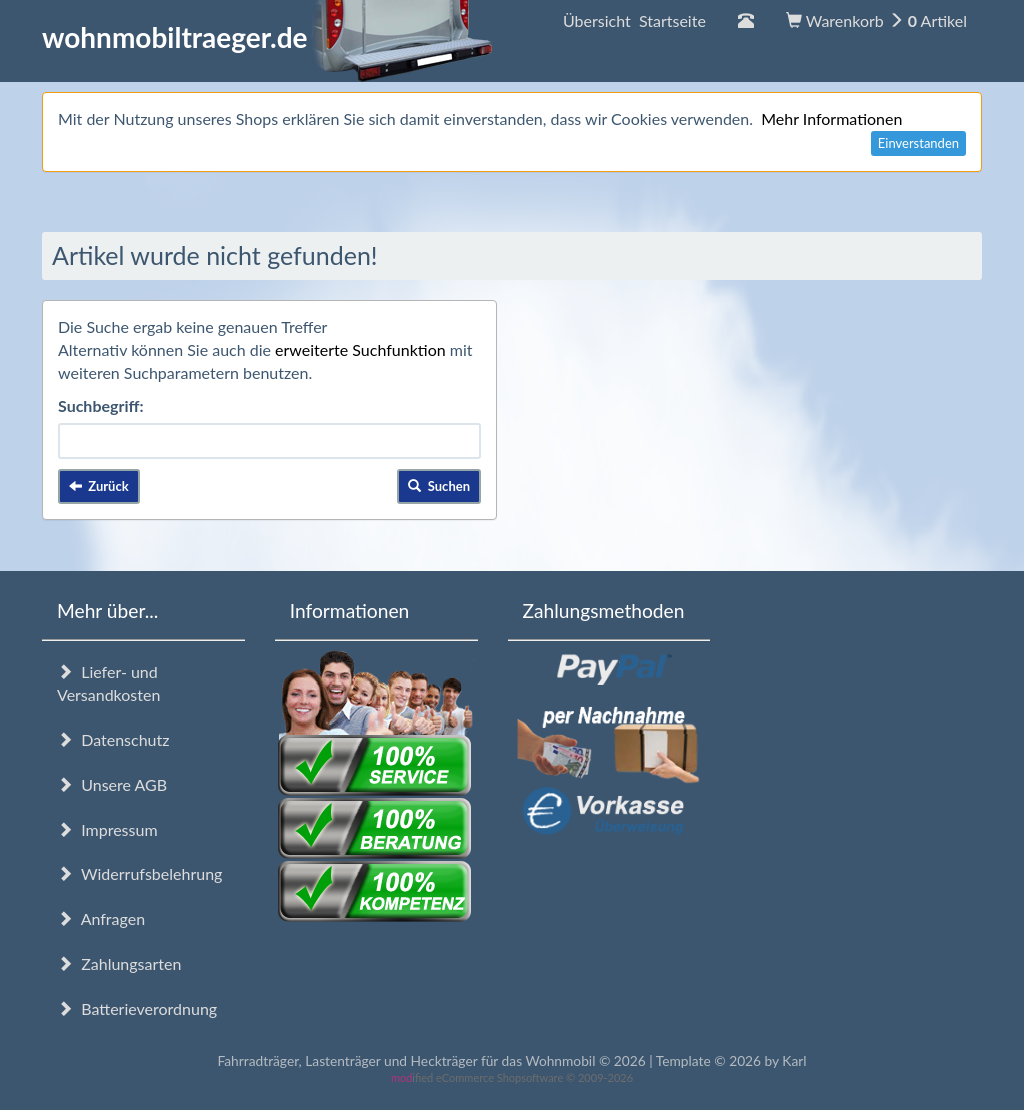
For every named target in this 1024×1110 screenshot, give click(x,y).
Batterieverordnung (137, 1008)
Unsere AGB (112, 784)
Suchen (439, 486)
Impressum (107, 829)
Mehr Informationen (831, 118)
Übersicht (634, 20)
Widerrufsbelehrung (139, 873)
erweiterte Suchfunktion (360, 349)
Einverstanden (918, 143)
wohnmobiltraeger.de (267, 37)
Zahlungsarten (119, 963)
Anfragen (101, 918)
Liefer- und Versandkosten (108, 683)
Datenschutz (113, 739)
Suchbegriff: (101, 405)
